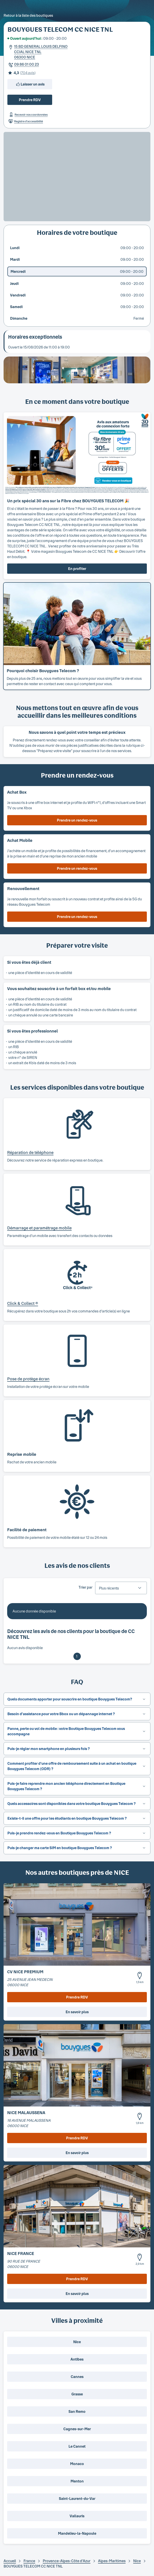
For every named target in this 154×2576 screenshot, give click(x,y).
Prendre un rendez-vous (77, 820)
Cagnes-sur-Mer (77, 2429)
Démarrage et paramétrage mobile (39, 1227)
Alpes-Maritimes (112, 2561)
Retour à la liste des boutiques (28, 15)
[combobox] (121, 1588)
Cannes (77, 2376)
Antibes (77, 2359)
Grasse (77, 2394)
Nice (77, 2342)
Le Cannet (77, 2446)
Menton (77, 2481)
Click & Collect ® (22, 1303)
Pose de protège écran (28, 1378)
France (29, 2561)
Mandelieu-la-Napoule (77, 2533)
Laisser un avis (30, 84)
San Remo (77, 2411)
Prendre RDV (30, 100)
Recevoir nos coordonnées (28, 114)
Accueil (10, 2561)
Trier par (85, 1587)
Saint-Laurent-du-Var (77, 2498)
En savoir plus (77, 2012)
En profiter (77, 568)
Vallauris (77, 2516)
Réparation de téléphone (30, 1152)
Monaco (77, 2463)
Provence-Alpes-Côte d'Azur (66, 2561)
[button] (77, 1699)
